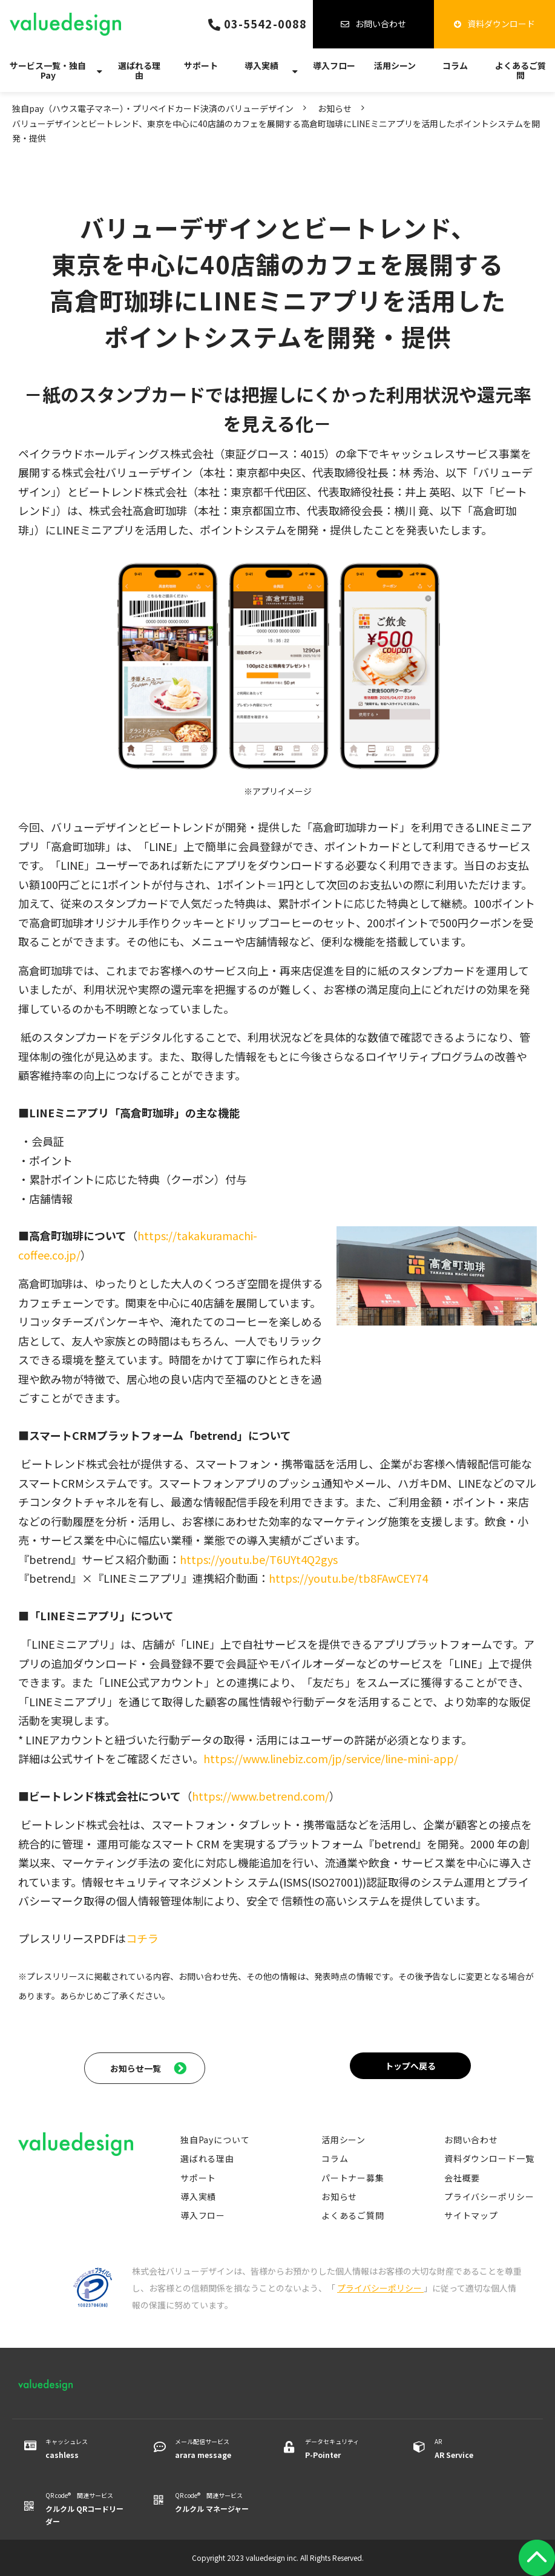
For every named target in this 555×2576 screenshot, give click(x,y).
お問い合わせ (380, 24)
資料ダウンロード (501, 24)
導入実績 (261, 65)
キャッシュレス (84, 2449)
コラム (455, 65)
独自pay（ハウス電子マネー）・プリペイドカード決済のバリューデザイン (153, 108)
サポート (201, 65)
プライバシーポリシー (489, 2196)
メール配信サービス (214, 2449)
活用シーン (395, 65)
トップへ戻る (410, 2066)
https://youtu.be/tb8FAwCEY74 (348, 1578)
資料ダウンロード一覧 (489, 2158)
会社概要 (462, 2178)
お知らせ (335, 108)
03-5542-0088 (265, 23)
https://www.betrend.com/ (260, 1796)
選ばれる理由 (139, 70)
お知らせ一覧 (135, 2068)
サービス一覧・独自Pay (48, 70)
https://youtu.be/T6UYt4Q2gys (259, 1559)
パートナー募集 (352, 2178)
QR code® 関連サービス (84, 2509)
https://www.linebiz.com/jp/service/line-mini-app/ (330, 1758)
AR (474, 2449)
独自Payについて (215, 2140)
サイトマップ (471, 2215)
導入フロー (334, 65)
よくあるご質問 (520, 70)
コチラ (142, 1938)
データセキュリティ (344, 2449)
